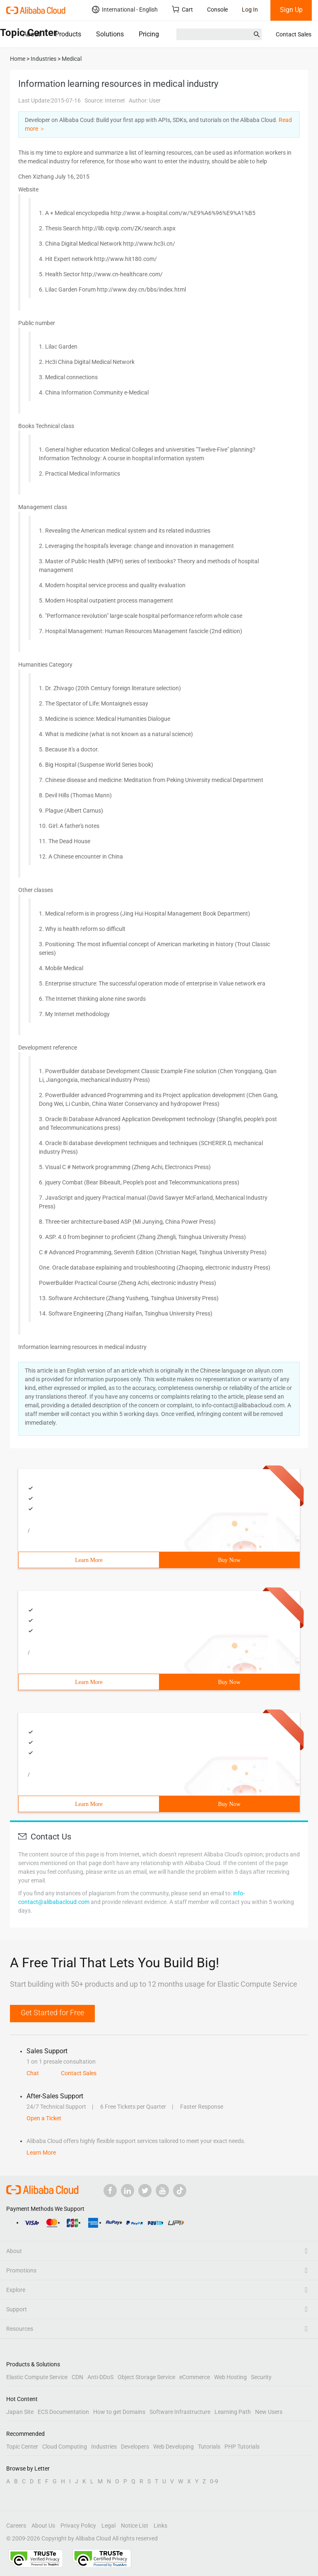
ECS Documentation (63, 2412)
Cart (182, 9)
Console (217, 9)
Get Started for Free (52, 2012)
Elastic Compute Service (36, 2377)
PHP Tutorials (242, 2446)
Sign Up (291, 10)
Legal (108, 2525)
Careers (16, 2525)
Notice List (134, 2525)
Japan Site (20, 2412)
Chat (32, 2073)
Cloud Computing (64, 2446)
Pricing (149, 34)
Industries (104, 2446)
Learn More (88, 1560)
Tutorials (209, 2446)
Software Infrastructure (179, 2412)
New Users (268, 2412)
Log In (250, 9)
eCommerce (194, 2377)
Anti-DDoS (100, 2377)
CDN (77, 2377)
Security (261, 2377)
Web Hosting (230, 2377)
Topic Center (22, 2446)
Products (68, 34)
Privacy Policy (78, 2525)
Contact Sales (293, 34)
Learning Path (232, 2412)
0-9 (214, 2481)
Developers (135, 2446)
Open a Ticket (43, 2118)
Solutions (110, 34)
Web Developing (173, 2446)
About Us (43, 2525)
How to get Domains (119, 2412)
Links (160, 2525)
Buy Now (229, 1560)
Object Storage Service (146, 2377)
